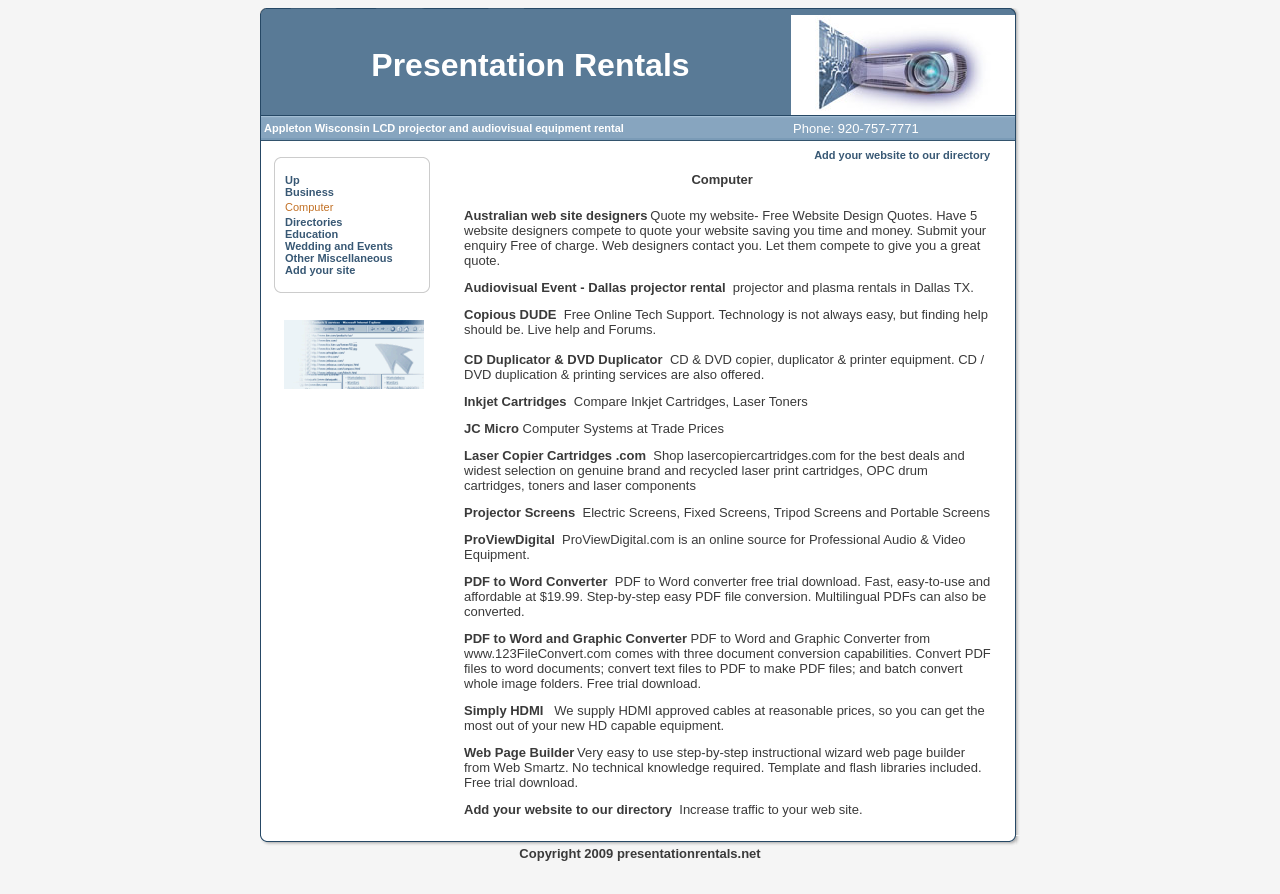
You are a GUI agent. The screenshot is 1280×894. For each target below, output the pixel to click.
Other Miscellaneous (339, 258)
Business (309, 192)
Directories (313, 222)
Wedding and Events (339, 246)
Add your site (320, 270)
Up (292, 180)
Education (311, 234)
